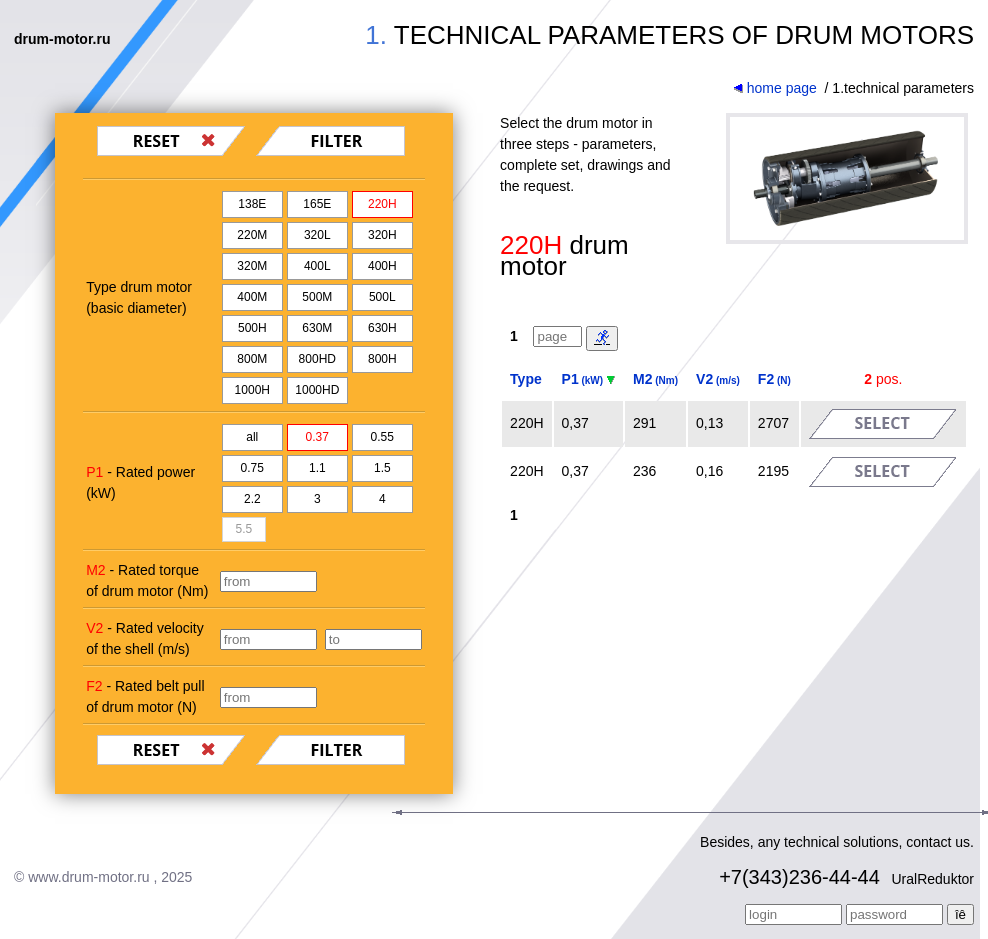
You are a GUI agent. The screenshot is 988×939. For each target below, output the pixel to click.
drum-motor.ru (62, 39)
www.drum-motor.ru (88, 877)
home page (775, 88)
